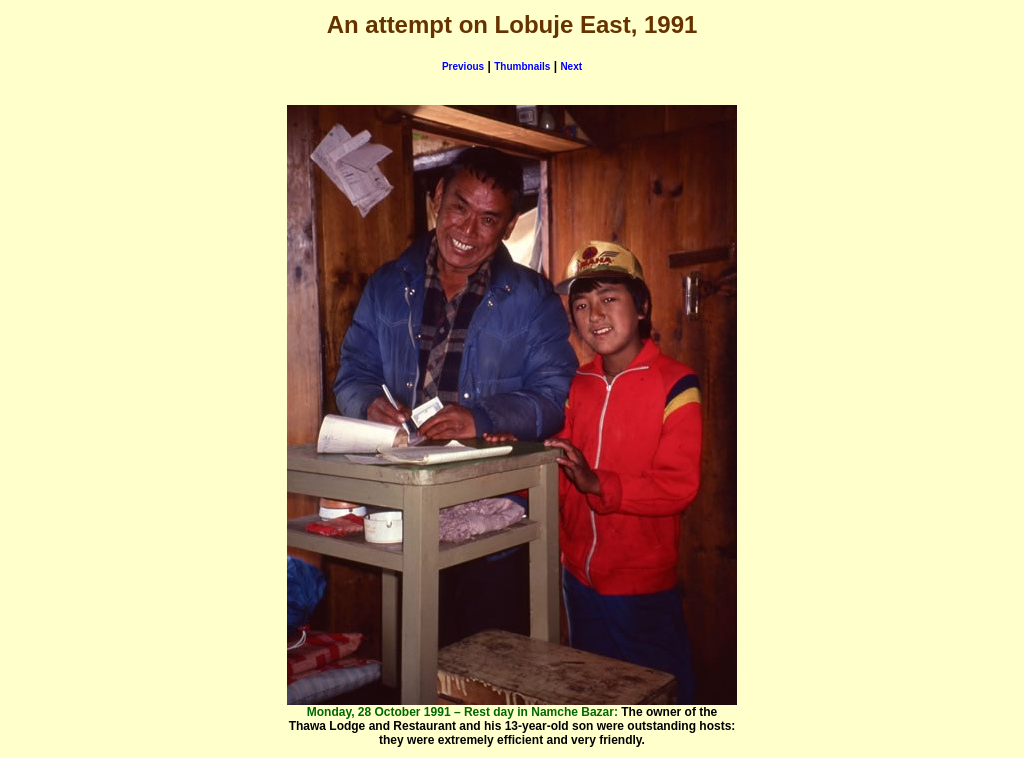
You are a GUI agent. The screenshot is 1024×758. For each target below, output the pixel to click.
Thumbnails (522, 66)
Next (571, 66)
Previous (463, 66)
